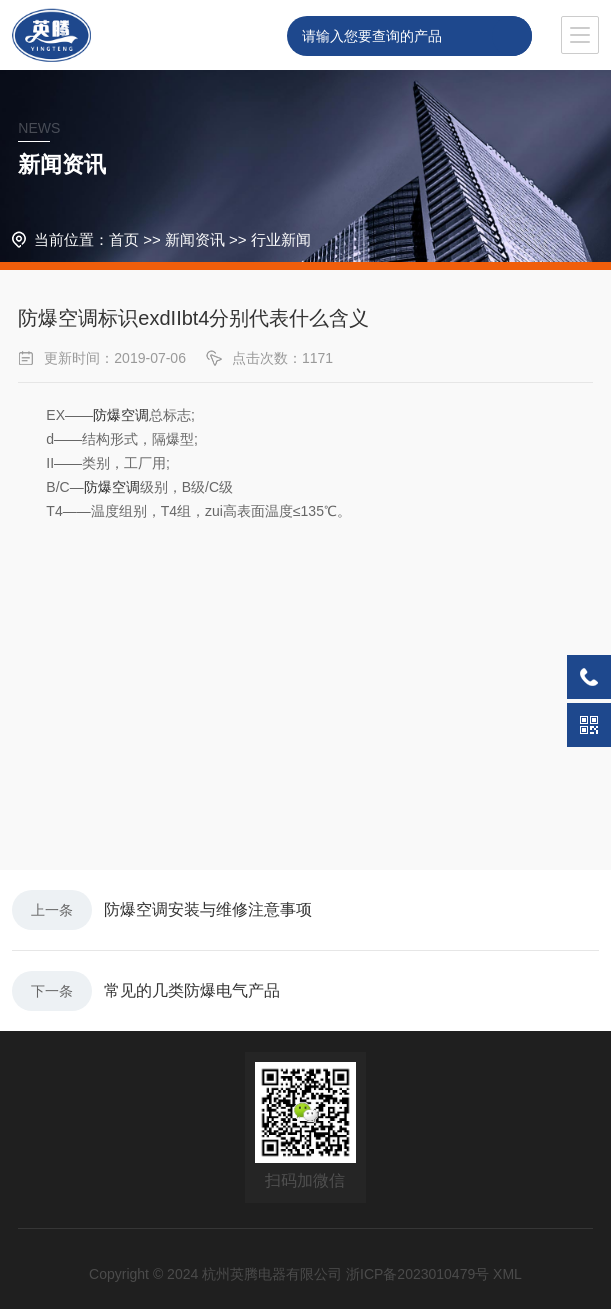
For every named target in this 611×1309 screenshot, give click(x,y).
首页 (124, 239)
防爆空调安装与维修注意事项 (208, 909)
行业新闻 (281, 239)
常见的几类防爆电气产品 (192, 990)
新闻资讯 (195, 239)
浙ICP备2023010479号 (417, 1274)
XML (507, 1274)
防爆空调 (121, 415)
